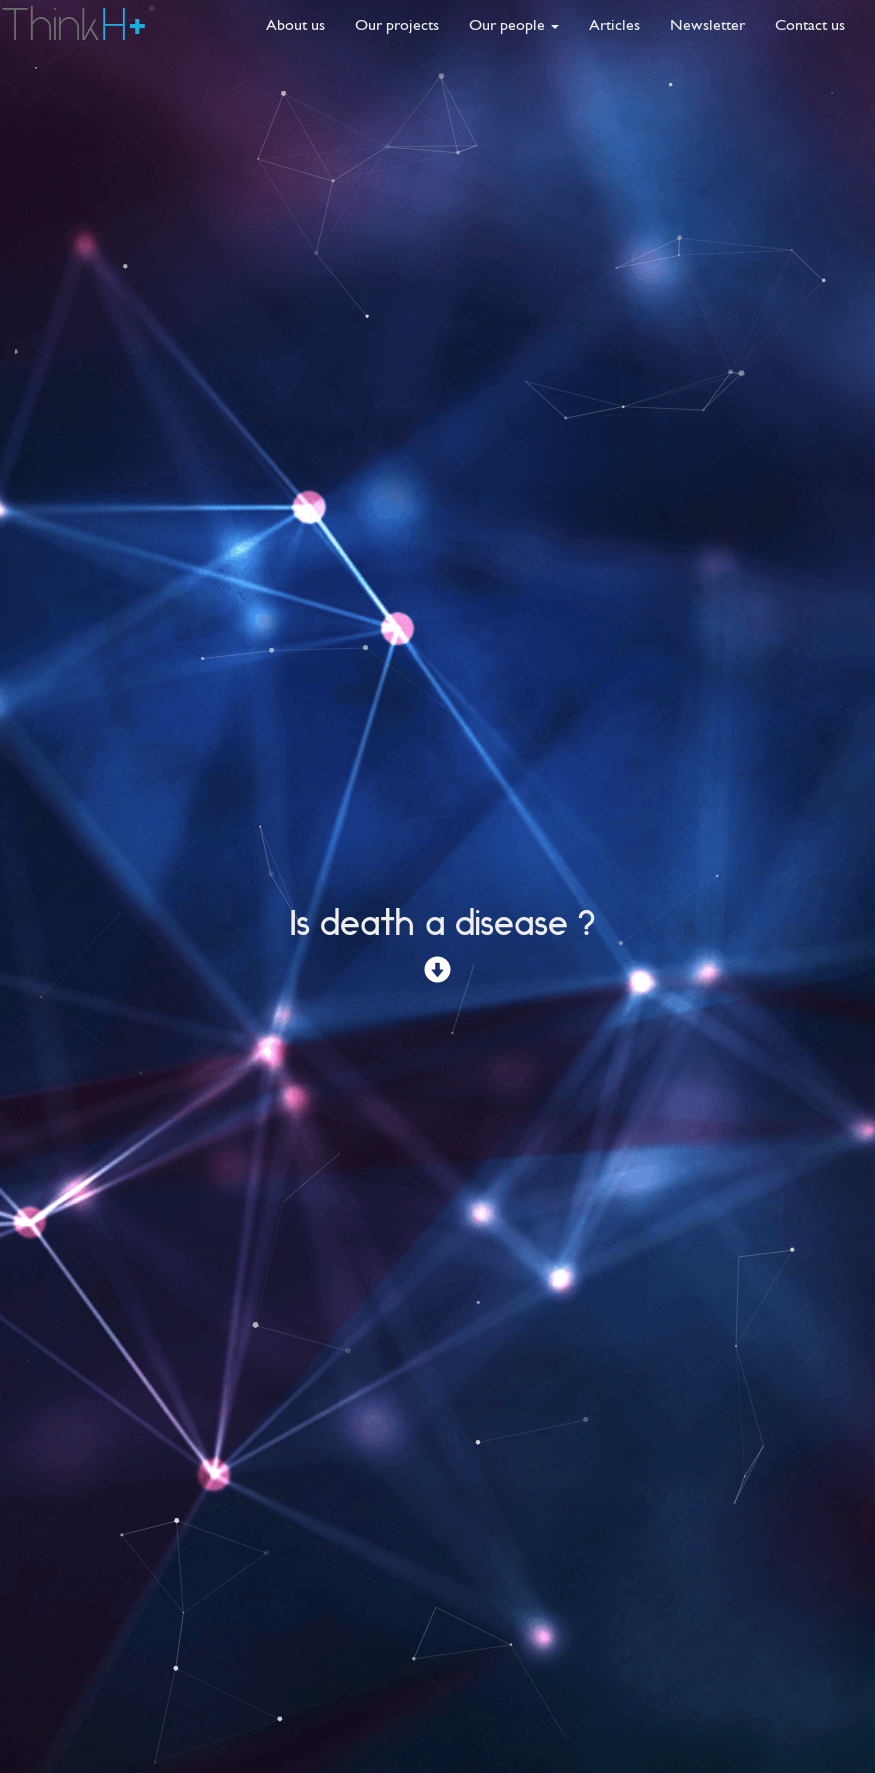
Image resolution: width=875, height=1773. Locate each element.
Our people (514, 24)
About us (295, 24)
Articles (614, 24)
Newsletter (707, 24)
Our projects (397, 24)
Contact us (810, 24)
